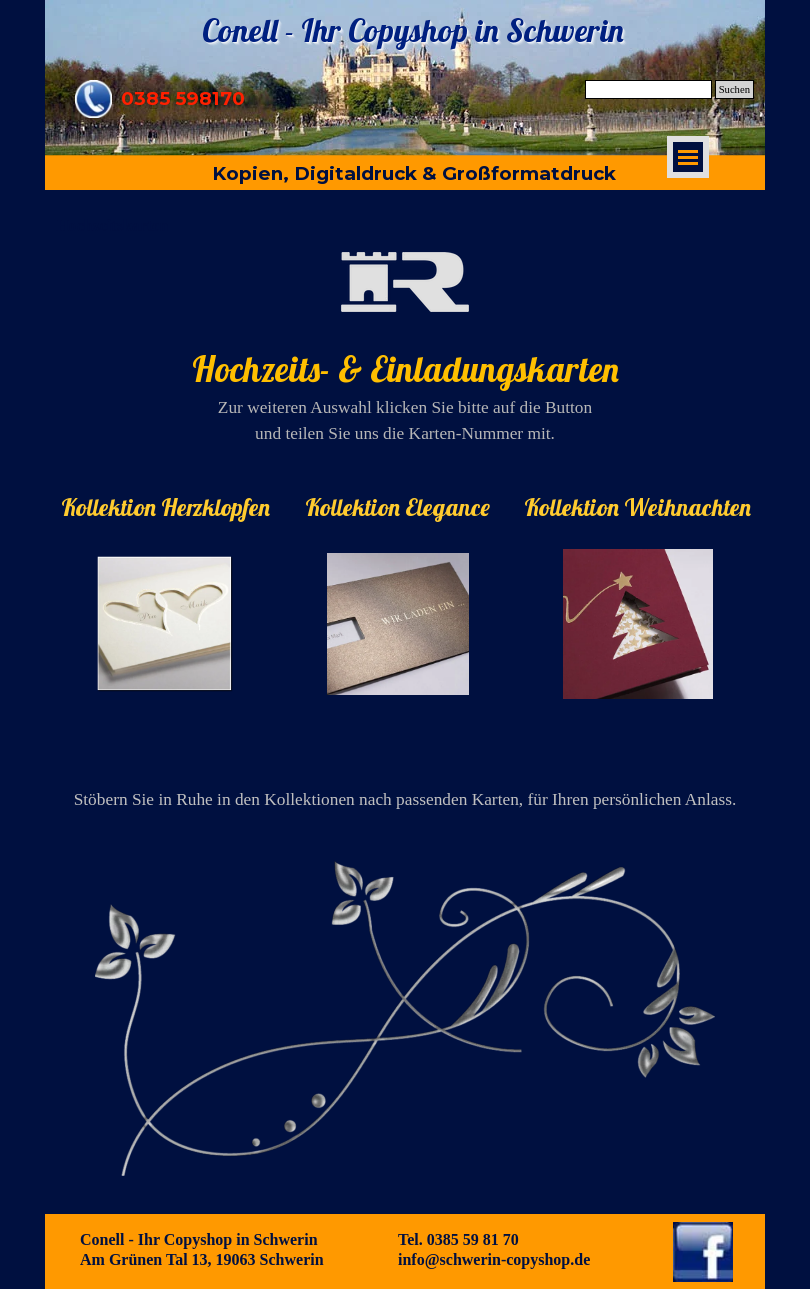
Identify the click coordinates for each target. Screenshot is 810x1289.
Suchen (734, 89)
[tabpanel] (405, 349)
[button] (93, 87)
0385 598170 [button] (183, 98)
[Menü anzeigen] (688, 157)
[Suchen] (648, 89)
